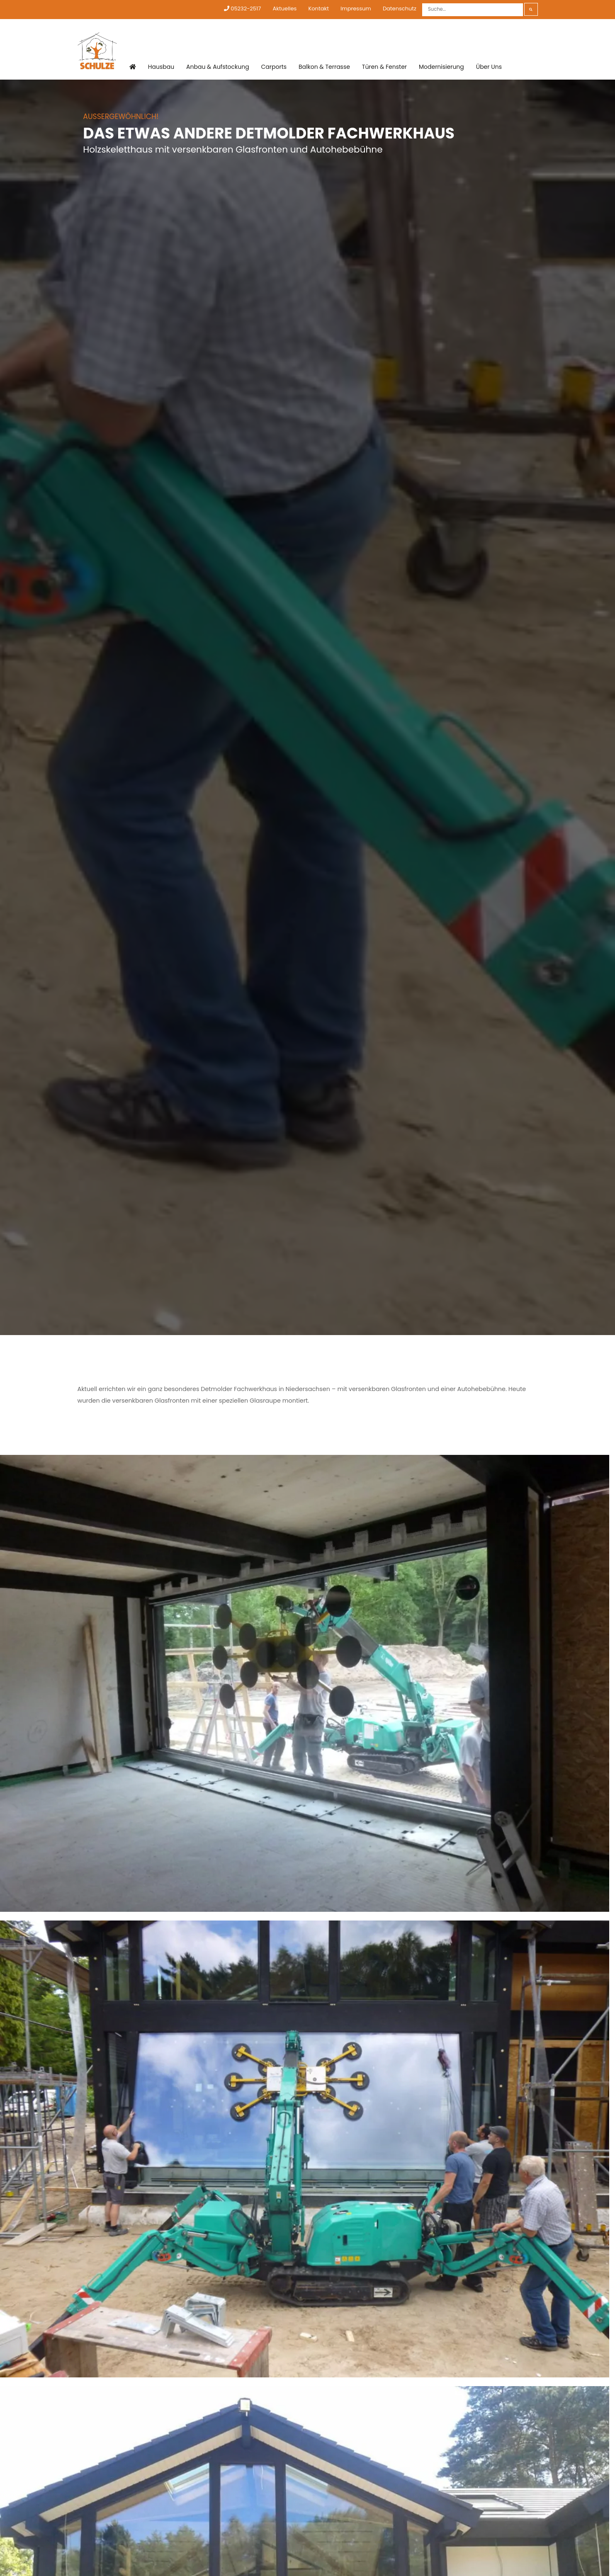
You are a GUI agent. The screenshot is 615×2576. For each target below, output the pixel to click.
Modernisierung (441, 67)
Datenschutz (399, 8)
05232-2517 (242, 8)
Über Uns (489, 67)
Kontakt (318, 8)
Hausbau (161, 67)
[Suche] (472, 9)
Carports (274, 67)
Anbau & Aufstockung (217, 67)
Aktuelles (284, 8)
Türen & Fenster (384, 67)
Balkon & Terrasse (324, 67)
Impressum (355, 8)
